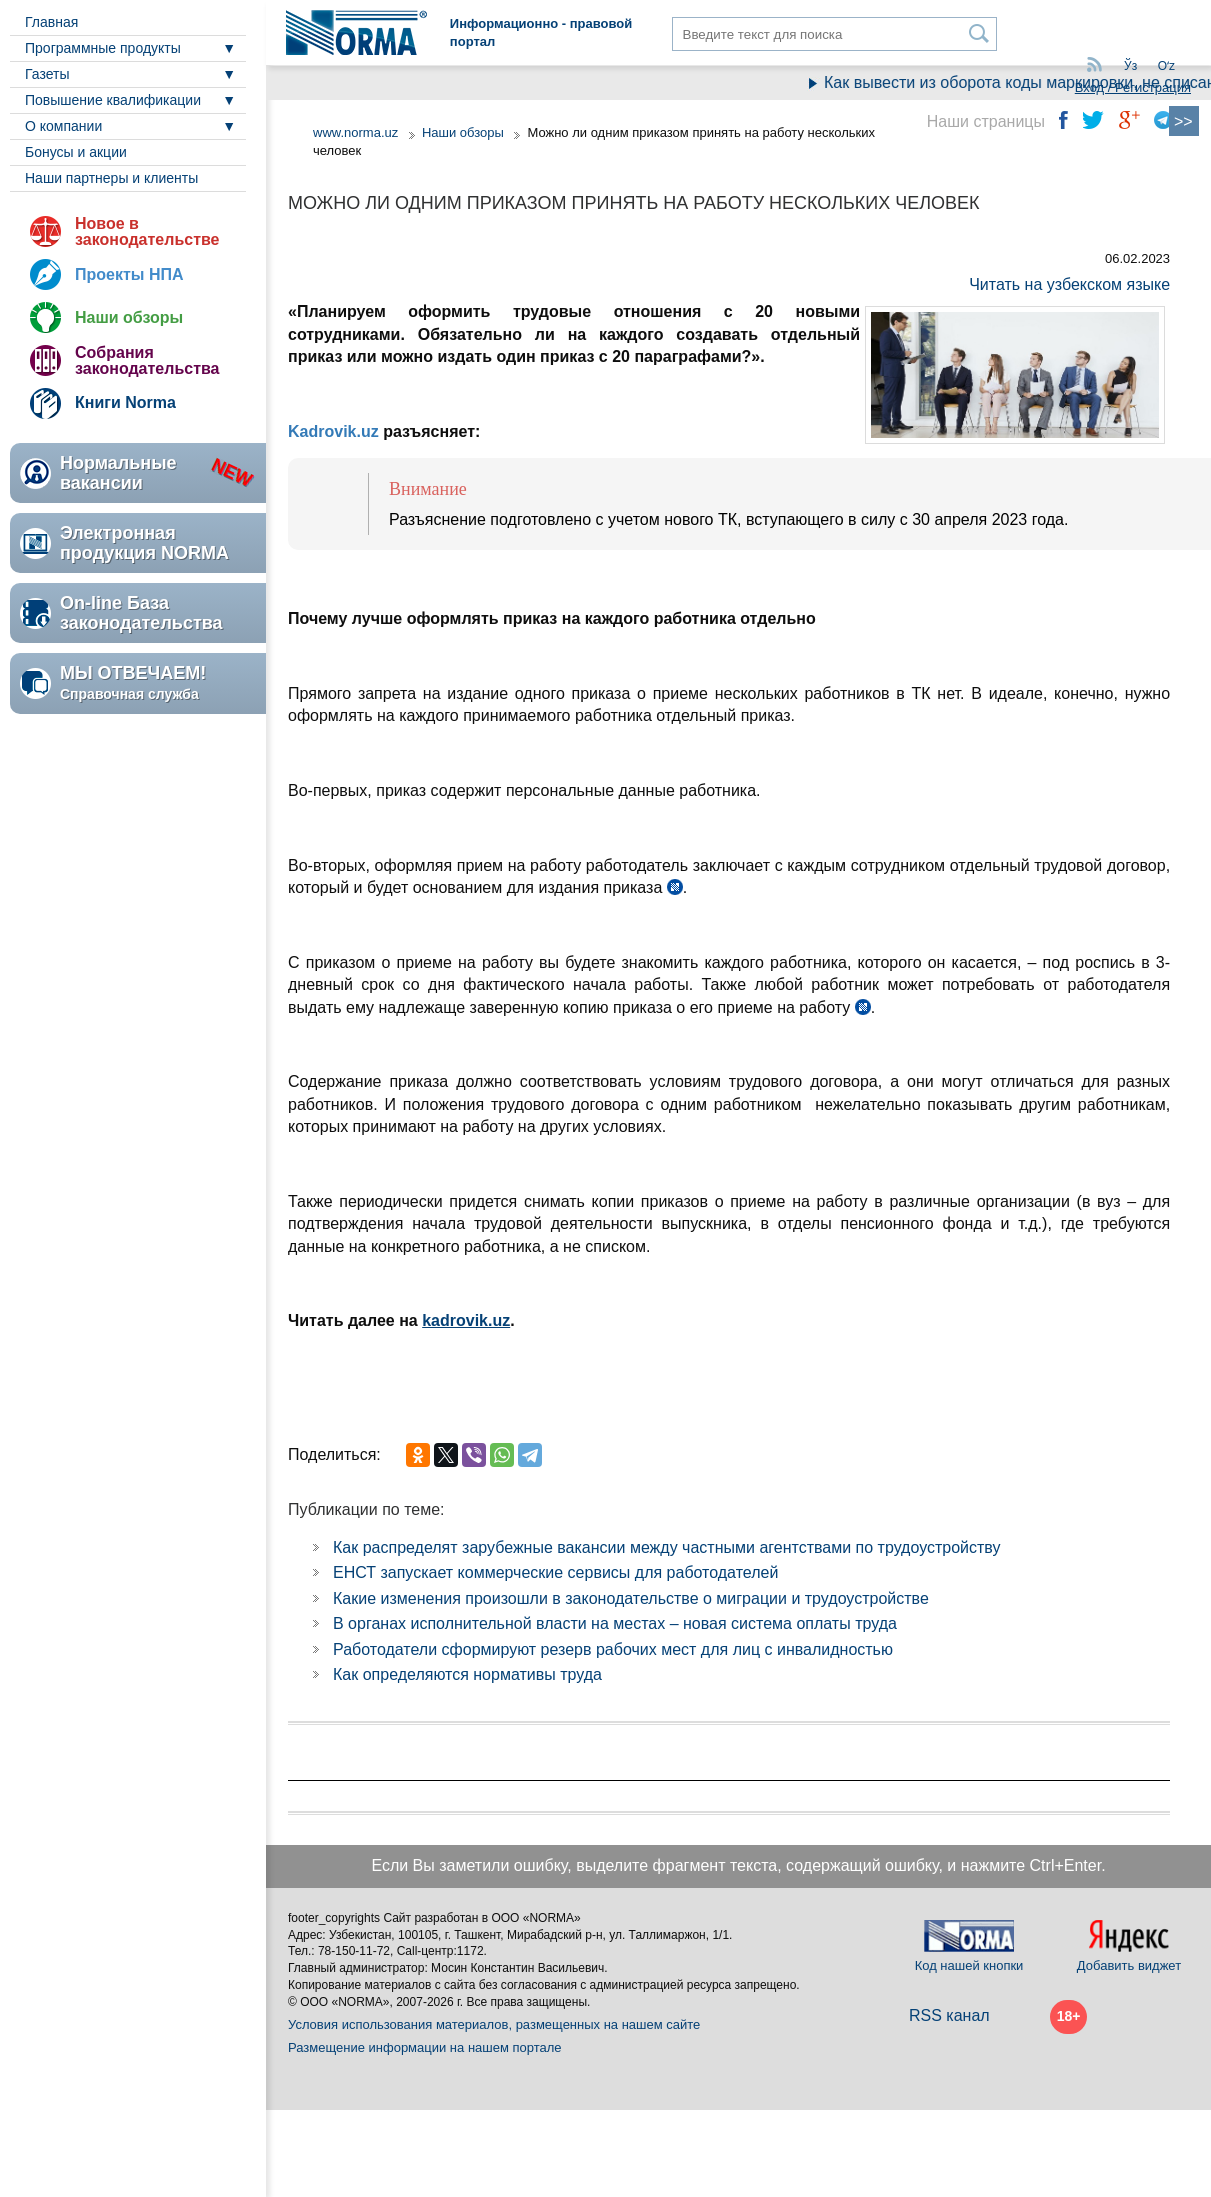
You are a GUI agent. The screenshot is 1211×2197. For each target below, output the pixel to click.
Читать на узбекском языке (1069, 284)
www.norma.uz (355, 132)
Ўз (1130, 66)
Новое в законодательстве (147, 231)
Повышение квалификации (113, 100)
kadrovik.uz (466, 1320)
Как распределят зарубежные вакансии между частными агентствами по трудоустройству (667, 1547)
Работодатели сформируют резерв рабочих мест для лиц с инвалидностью (613, 1649)
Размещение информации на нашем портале (425, 2047)
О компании (63, 126)
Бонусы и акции (76, 152)
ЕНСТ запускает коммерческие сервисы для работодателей (555, 1572)
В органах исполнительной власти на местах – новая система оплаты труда (615, 1623)
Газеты (47, 74)
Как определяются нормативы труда (467, 1674)
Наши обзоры (129, 317)
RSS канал (949, 2015)
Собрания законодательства (147, 360)
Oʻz (1166, 66)
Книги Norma (125, 402)
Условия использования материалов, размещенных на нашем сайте (494, 2024)
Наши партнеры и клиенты (111, 178)
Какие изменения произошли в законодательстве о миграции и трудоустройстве (631, 1598)
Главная (51, 22)
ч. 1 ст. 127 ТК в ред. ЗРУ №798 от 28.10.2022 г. (675, 890)
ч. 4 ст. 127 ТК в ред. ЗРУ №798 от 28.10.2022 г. (863, 1010)
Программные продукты (103, 48)
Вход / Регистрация (1133, 87)
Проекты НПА (129, 274)
